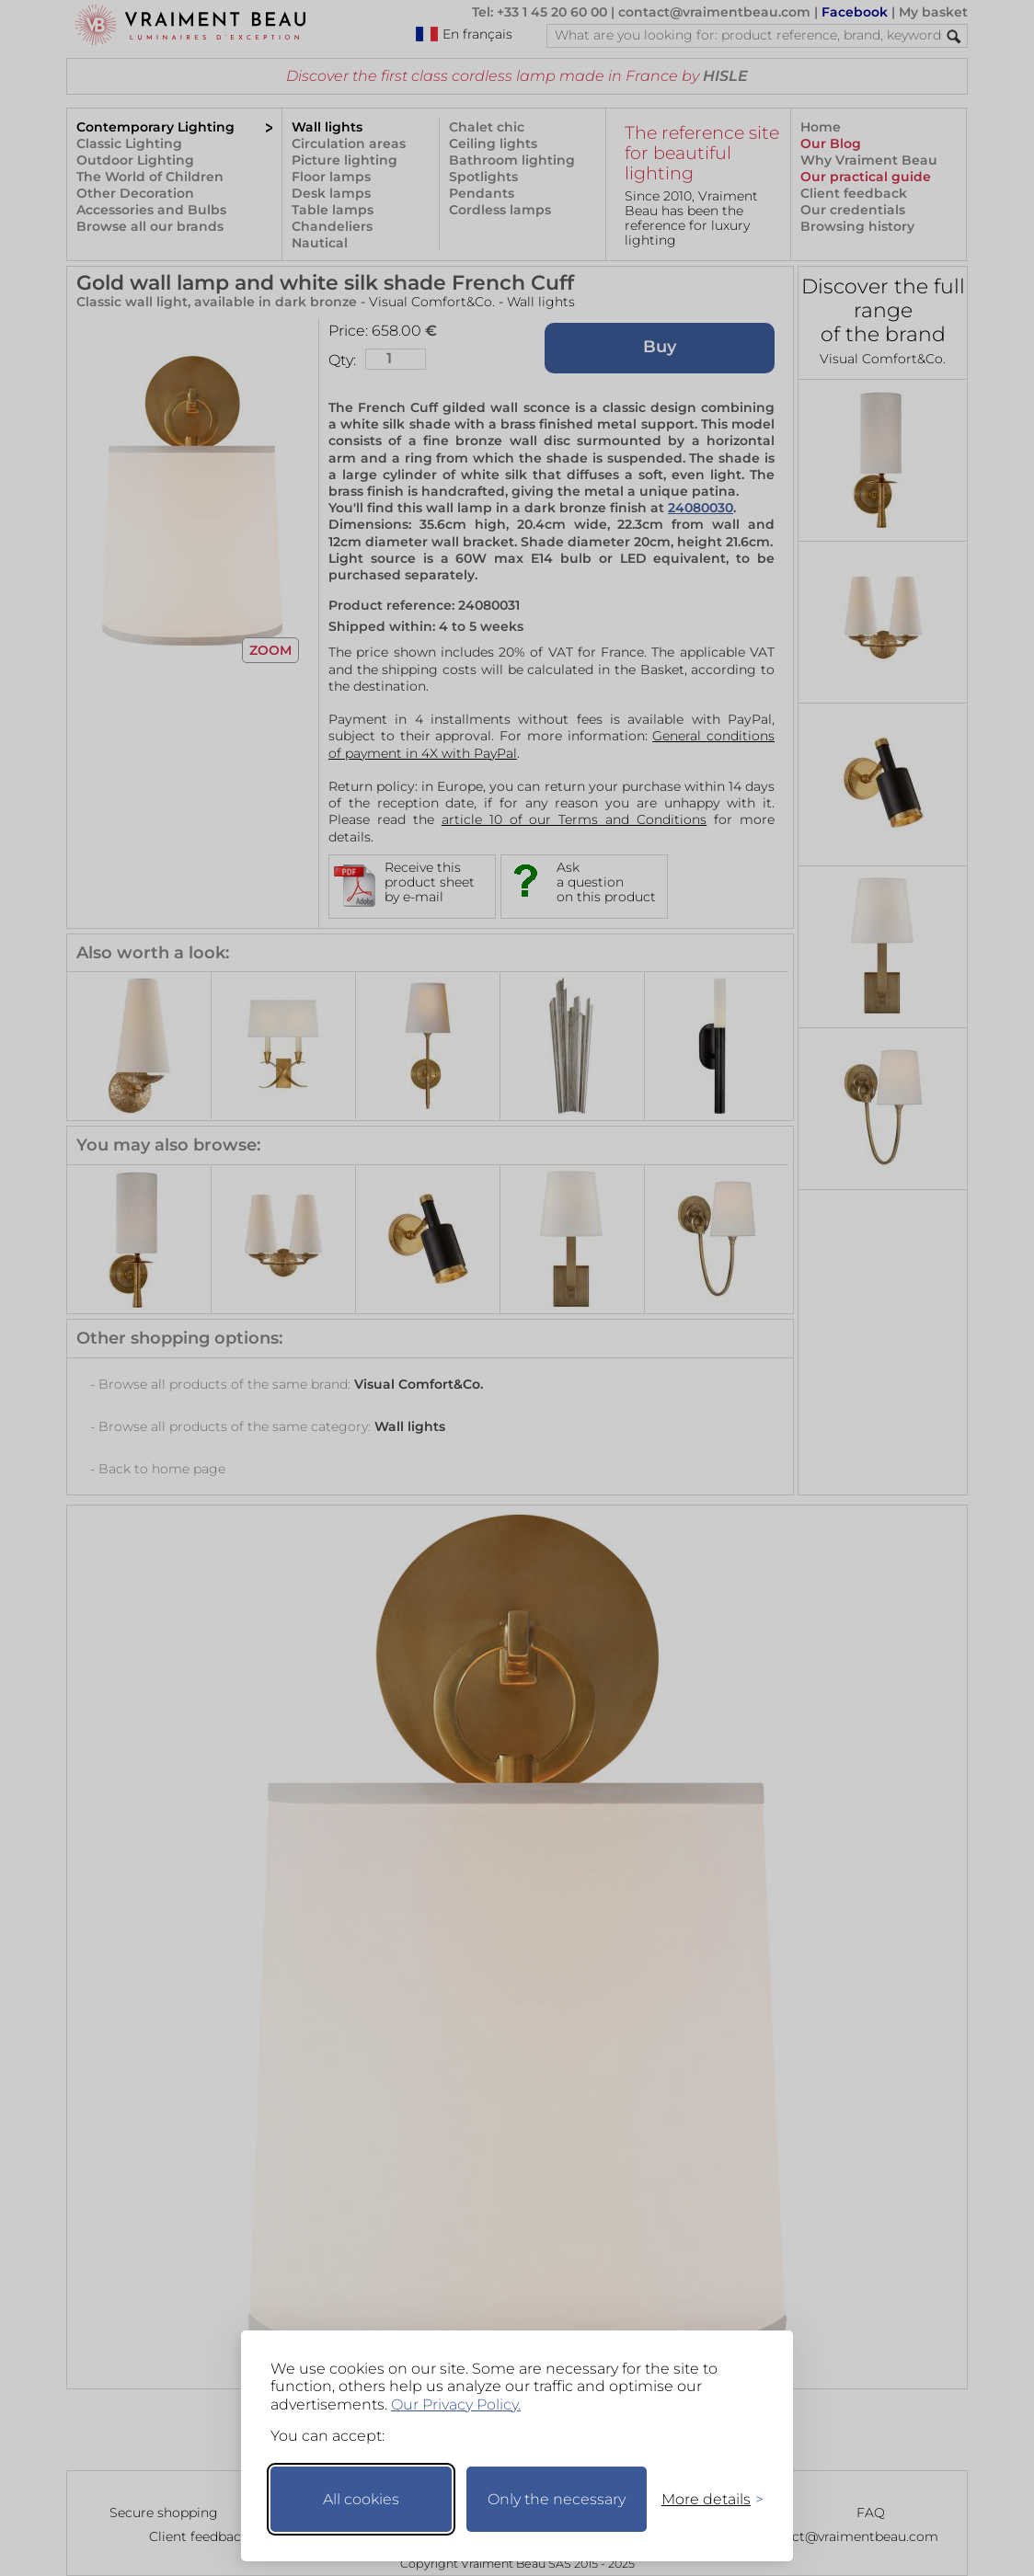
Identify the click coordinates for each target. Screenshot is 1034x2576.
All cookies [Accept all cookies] (361, 2499)
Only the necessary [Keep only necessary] (557, 2499)
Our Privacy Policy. (456, 2404)
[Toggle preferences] (704, 2499)
